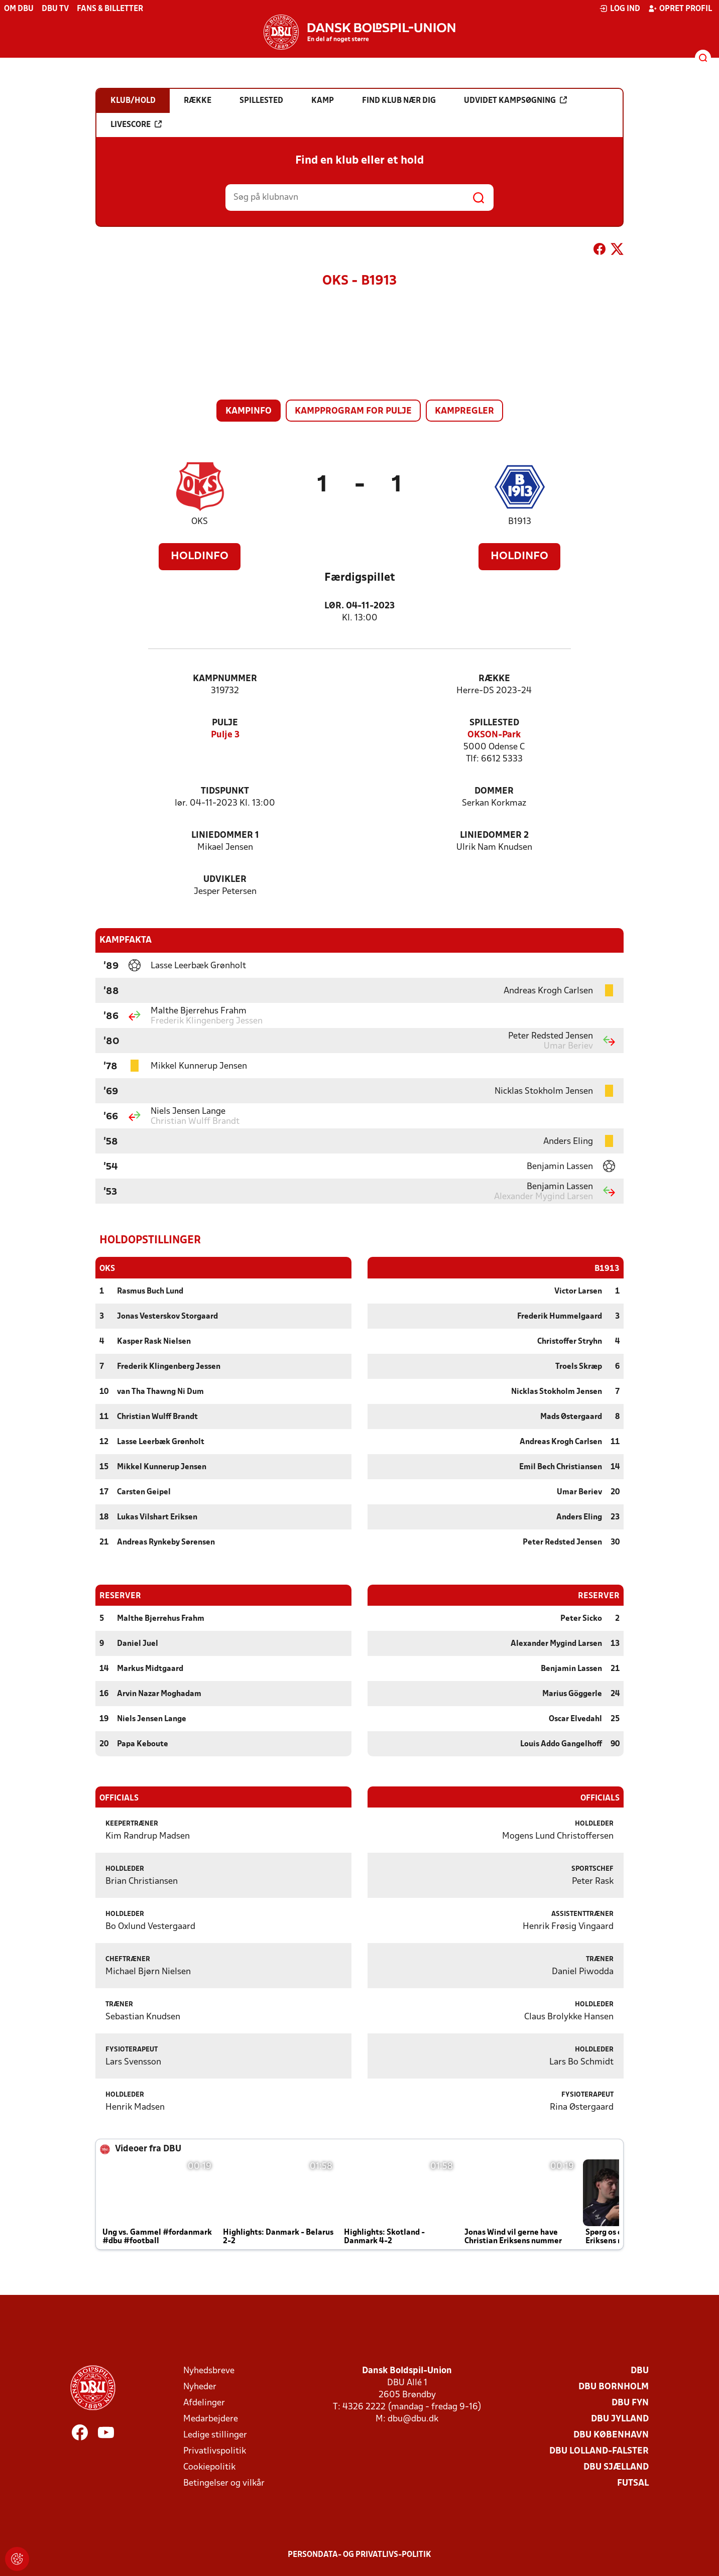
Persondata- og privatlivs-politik (359, 2554)
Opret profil (680, 8)
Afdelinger (204, 2402)
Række (494, 679)
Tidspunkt (225, 791)
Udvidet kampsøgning (515, 100)
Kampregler (464, 411)
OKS (199, 522)
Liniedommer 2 (494, 835)
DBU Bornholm (613, 2386)
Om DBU (19, 9)
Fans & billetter (110, 9)
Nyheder (199, 2386)
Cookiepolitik (209, 2467)
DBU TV (55, 9)
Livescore (136, 124)
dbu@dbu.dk (413, 2418)
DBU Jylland (620, 2418)
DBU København (611, 2434)
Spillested (494, 723)
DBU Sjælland (616, 2467)
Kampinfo (248, 411)
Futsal (633, 2483)
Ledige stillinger (215, 2434)
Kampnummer (225, 679)
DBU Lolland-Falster (599, 2450)
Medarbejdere (210, 2418)
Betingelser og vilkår (224, 2483)
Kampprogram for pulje (353, 411)
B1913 (519, 522)
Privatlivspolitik (214, 2450)
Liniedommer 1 (225, 835)
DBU (640, 2370)
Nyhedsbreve (208, 2370)
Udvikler (225, 879)
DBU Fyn (630, 2402)
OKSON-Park (494, 735)
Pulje (225, 723)
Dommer (494, 791)
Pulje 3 (225, 735)
